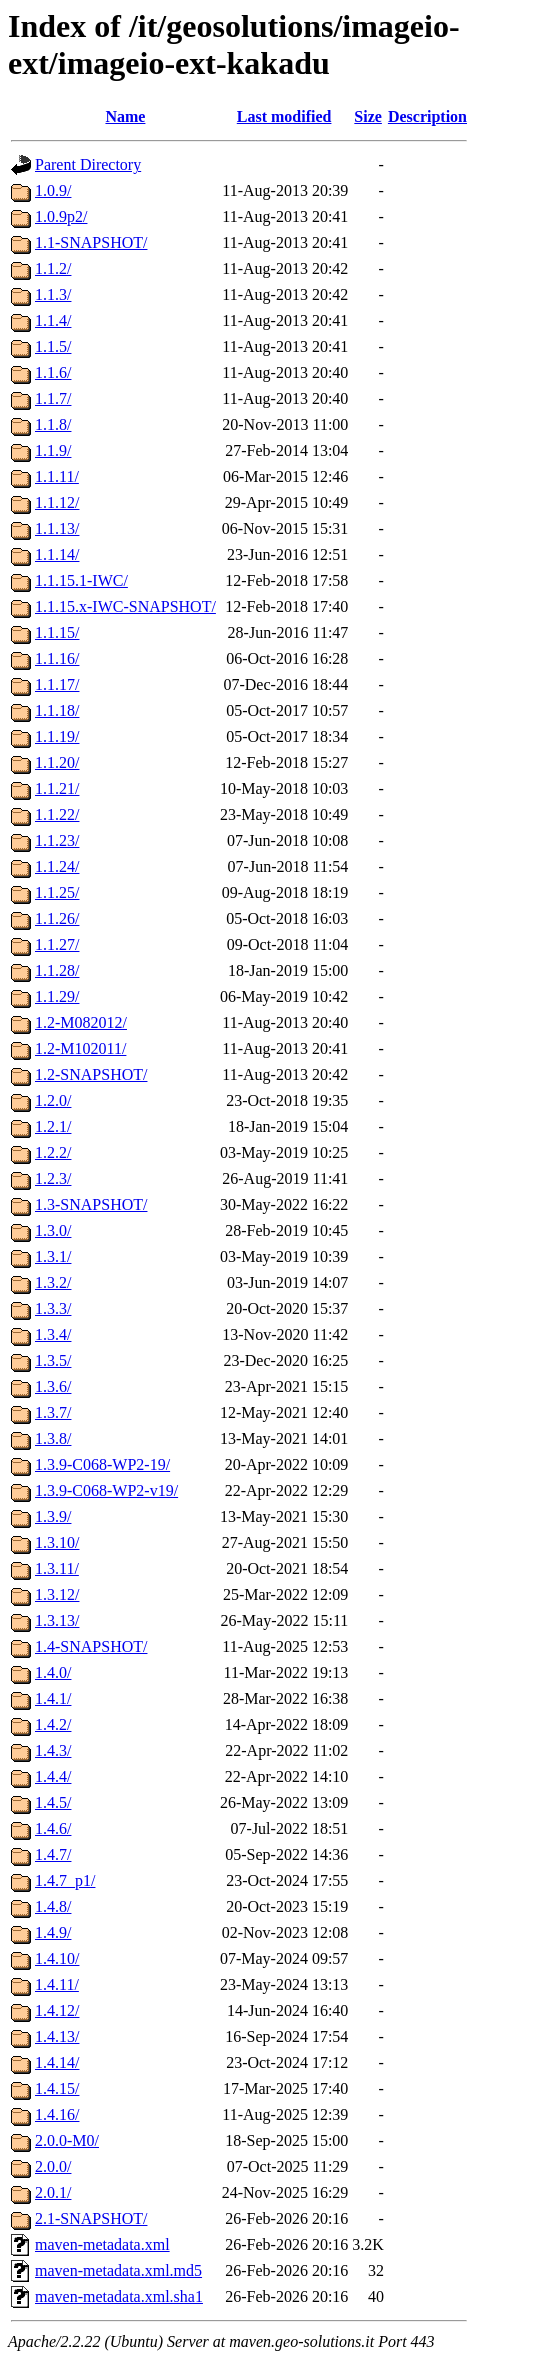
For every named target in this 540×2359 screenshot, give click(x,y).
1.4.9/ (53, 1932)
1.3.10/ (57, 1542)
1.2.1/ (53, 1126)
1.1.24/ (57, 866)
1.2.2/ (53, 1152)
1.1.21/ (57, 788)
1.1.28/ (57, 970)
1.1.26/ (57, 918)
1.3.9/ (53, 1516)
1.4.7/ (53, 1854)
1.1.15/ (57, 632)
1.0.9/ (53, 190)
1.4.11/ (57, 1984)
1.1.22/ (57, 814)
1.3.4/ (53, 1334)
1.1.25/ (57, 892)
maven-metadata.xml (102, 2244)
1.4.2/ (53, 1724)
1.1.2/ (53, 268)
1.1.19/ (57, 736)
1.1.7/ (53, 398)
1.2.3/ (53, 1178)
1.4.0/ (53, 1672)
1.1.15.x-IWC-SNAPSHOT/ (125, 606)
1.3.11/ (57, 1568)
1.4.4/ (53, 1776)
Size (368, 116)
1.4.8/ (53, 1906)
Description (427, 116)
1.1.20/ (57, 762)
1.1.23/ (57, 840)
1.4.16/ (57, 2114)
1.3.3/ (53, 1308)
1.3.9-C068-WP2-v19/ (106, 1490)
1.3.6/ (53, 1386)
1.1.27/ (57, 944)
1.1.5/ (53, 346)
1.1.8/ (53, 424)
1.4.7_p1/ (65, 1880)
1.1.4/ (53, 320)
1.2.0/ (53, 1100)
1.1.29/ (57, 996)
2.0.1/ (53, 2192)
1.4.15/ (57, 2088)
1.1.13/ (57, 528)
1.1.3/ (53, 294)
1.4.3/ (53, 1750)
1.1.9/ (53, 450)
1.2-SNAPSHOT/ (91, 1074)
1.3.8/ (53, 1438)
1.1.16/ (57, 658)
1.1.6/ (53, 372)
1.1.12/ (57, 502)
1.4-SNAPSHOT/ (91, 1646)
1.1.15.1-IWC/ (81, 580)
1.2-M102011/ (80, 1048)
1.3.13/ (57, 1620)
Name (125, 116)
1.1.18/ (57, 710)
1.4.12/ (57, 2010)
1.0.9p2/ (61, 216)
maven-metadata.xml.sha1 (119, 2296)
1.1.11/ (57, 476)
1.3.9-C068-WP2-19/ (102, 1464)
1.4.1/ (53, 1698)
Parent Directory (88, 164)
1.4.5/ (53, 1802)
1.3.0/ (53, 1230)
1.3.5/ (53, 1360)
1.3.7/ (53, 1412)
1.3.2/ (53, 1282)
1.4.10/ (57, 1958)
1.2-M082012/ (81, 1022)
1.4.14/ (57, 2062)
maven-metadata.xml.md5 (118, 2270)
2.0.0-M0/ (67, 2140)
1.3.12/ (57, 1594)
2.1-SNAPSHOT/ (91, 2218)
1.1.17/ (57, 684)
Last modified (284, 116)
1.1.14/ (57, 554)
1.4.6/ (53, 1828)
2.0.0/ (53, 2166)
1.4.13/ (57, 2036)
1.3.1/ (53, 1256)
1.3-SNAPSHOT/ (91, 1204)
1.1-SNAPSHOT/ (91, 242)
